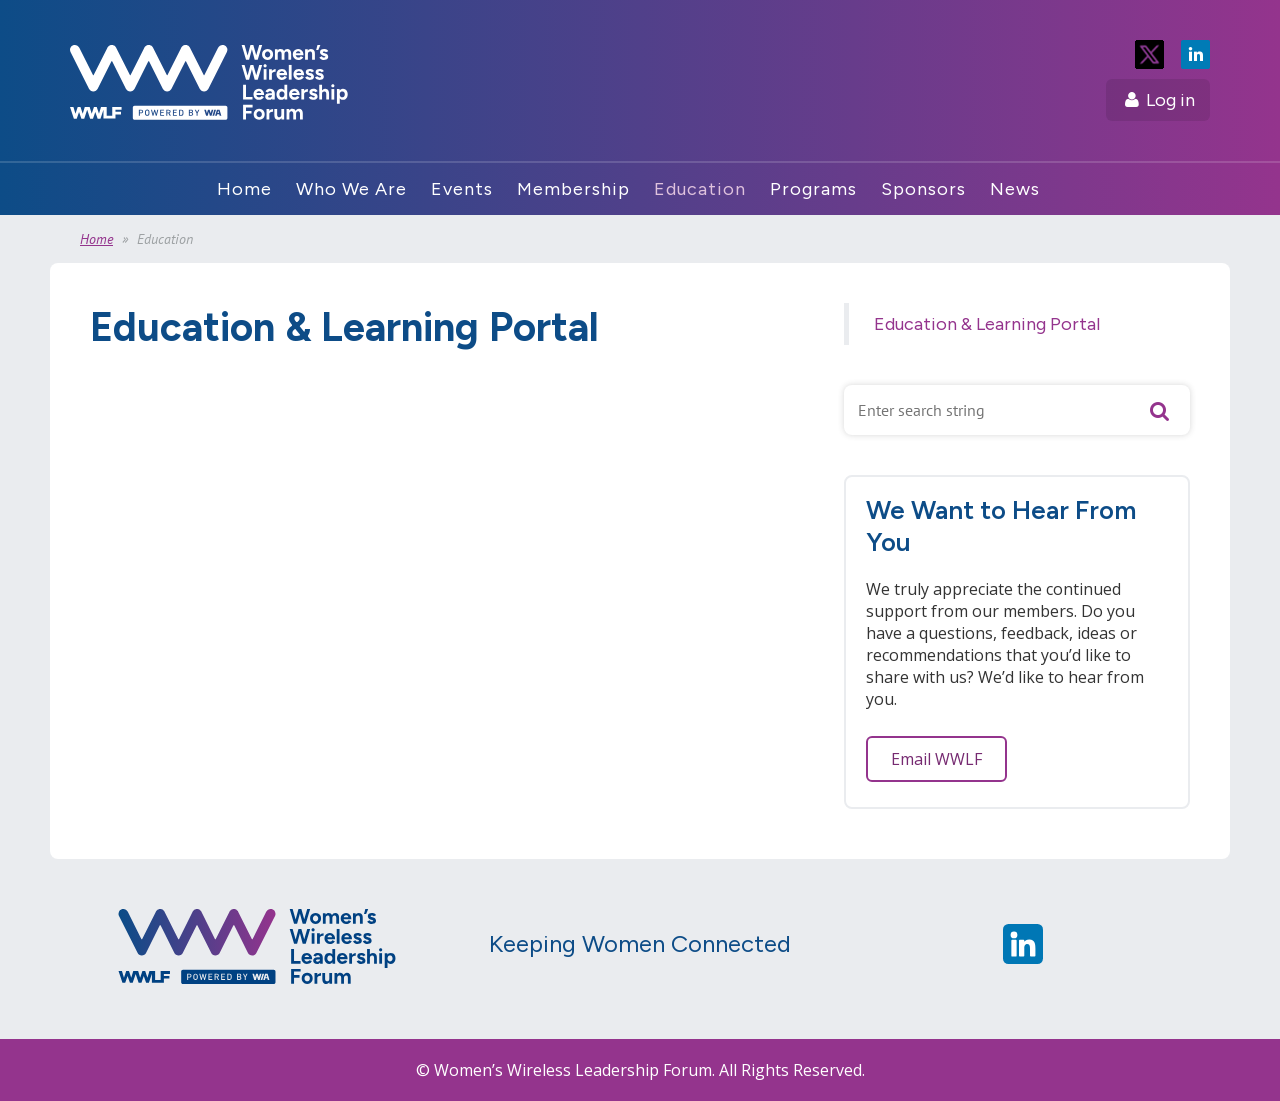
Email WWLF (936, 759)
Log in (1170, 100)
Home (96, 239)
